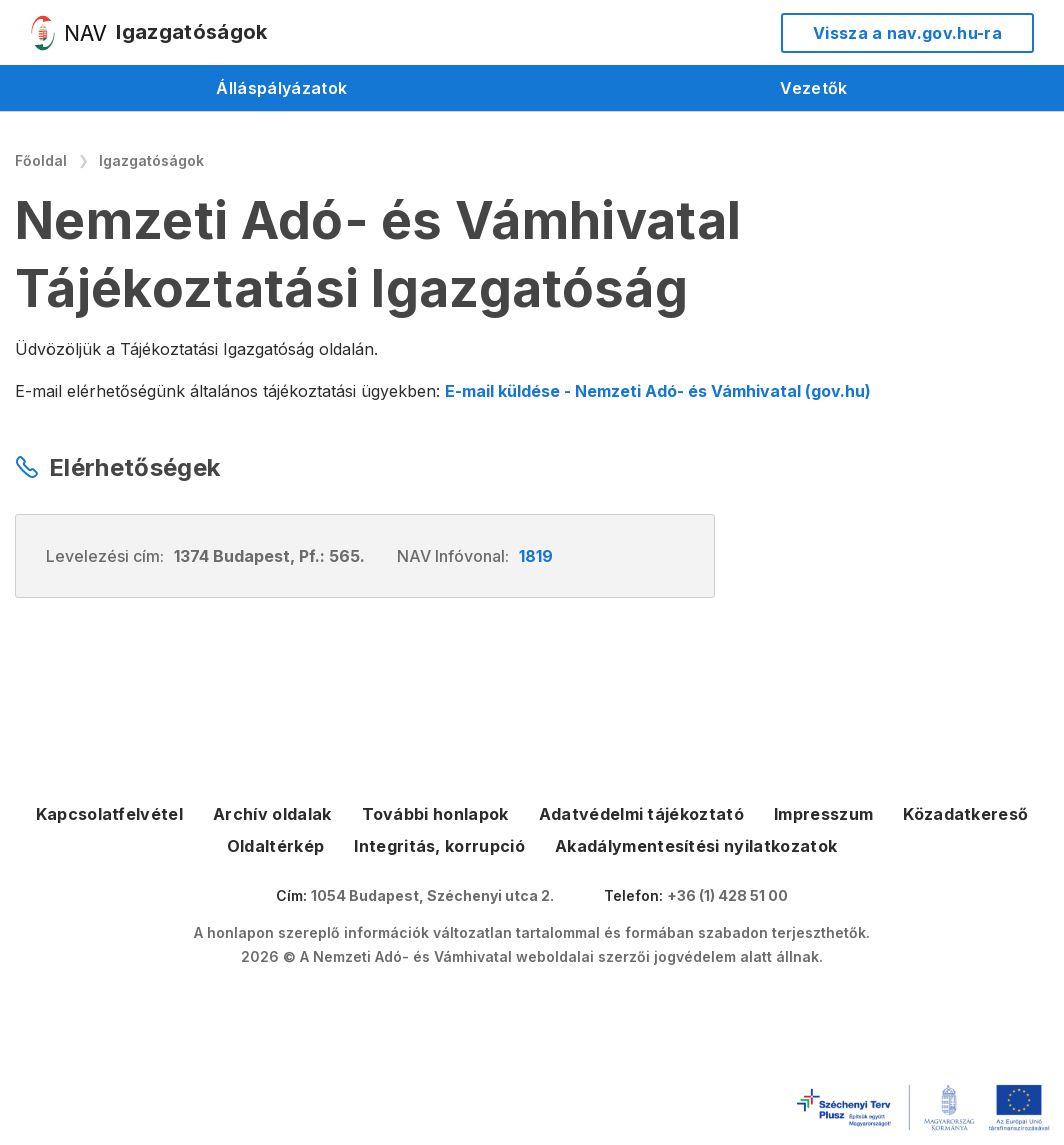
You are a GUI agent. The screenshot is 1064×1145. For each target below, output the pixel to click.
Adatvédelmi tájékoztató (641, 814)
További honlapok (435, 814)
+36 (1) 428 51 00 (727, 895)
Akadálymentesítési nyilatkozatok (696, 846)
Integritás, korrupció (439, 846)
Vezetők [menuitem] (813, 88)
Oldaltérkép (276, 846)
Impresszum (823, 814)
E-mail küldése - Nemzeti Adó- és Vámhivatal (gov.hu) (658, 391)
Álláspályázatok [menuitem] (281, 88)
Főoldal (41, 160)
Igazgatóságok (151, 160)
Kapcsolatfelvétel (109, 814)
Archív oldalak (272, 814)
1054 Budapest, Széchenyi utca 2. (432, 895)
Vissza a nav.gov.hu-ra (907, 33)
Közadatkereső (965, 814)
